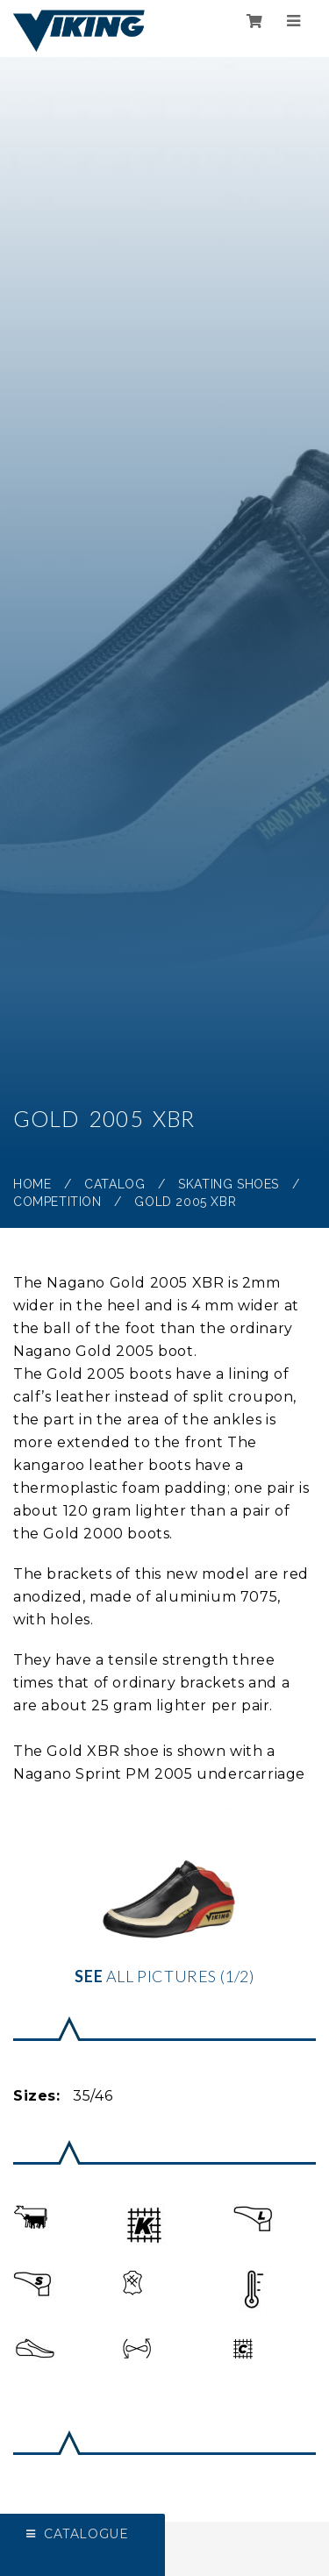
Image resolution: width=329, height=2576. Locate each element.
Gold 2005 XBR (185, 1202)
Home (32, 1184)
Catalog (114, 1184)
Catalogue (86, 2534)
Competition (57, 1202)
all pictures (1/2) (164, 1890)
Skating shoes (228, 1184)
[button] (30, 2217)
